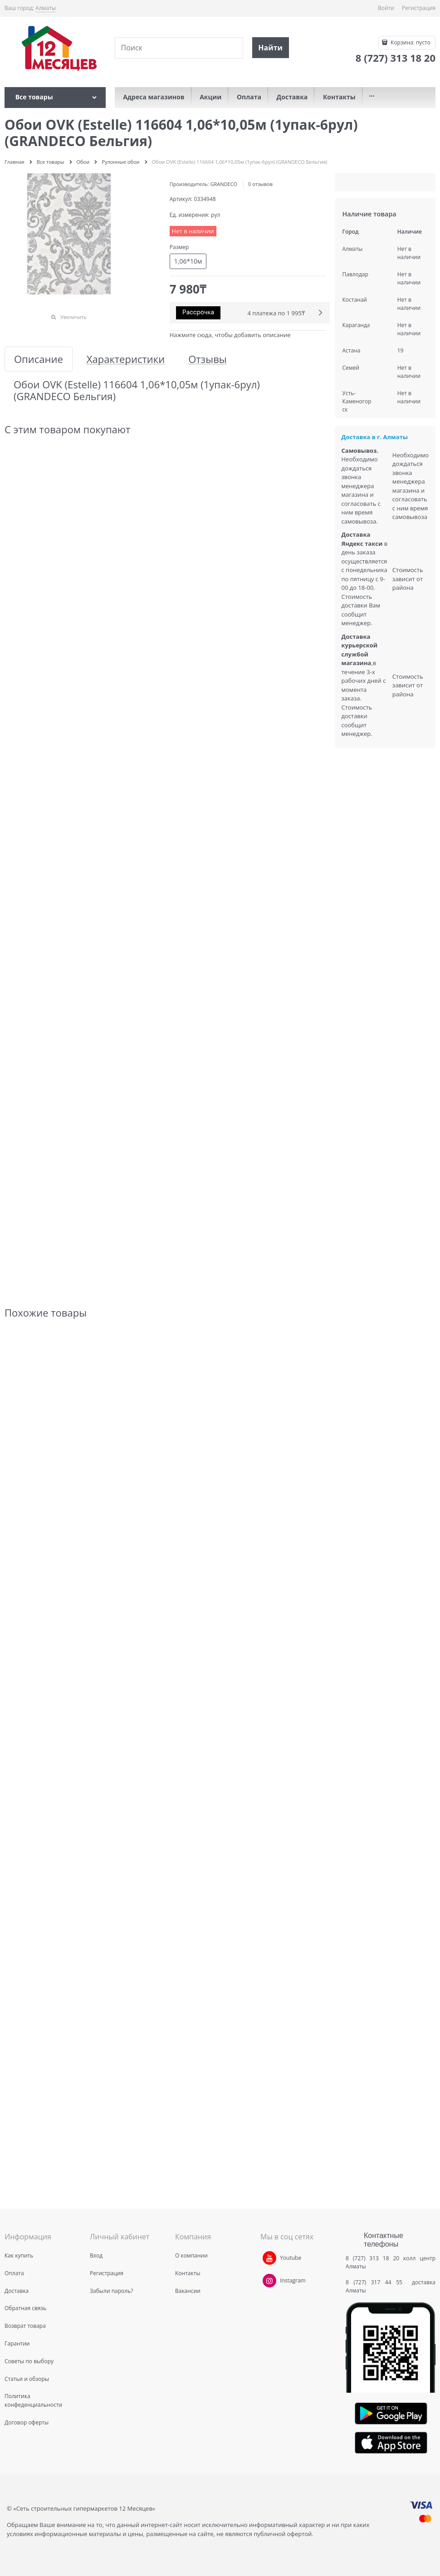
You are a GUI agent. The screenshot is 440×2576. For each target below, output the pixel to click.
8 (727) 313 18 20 (372, 2258)
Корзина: (409, 42)
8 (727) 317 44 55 (376, 2282)
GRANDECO (224, 184)
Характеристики (126, 359)
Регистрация (418, 8)
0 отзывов (260, 184)
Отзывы (207, 359)
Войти (386, 8)
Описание (38, 359)
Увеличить (73, 316)
